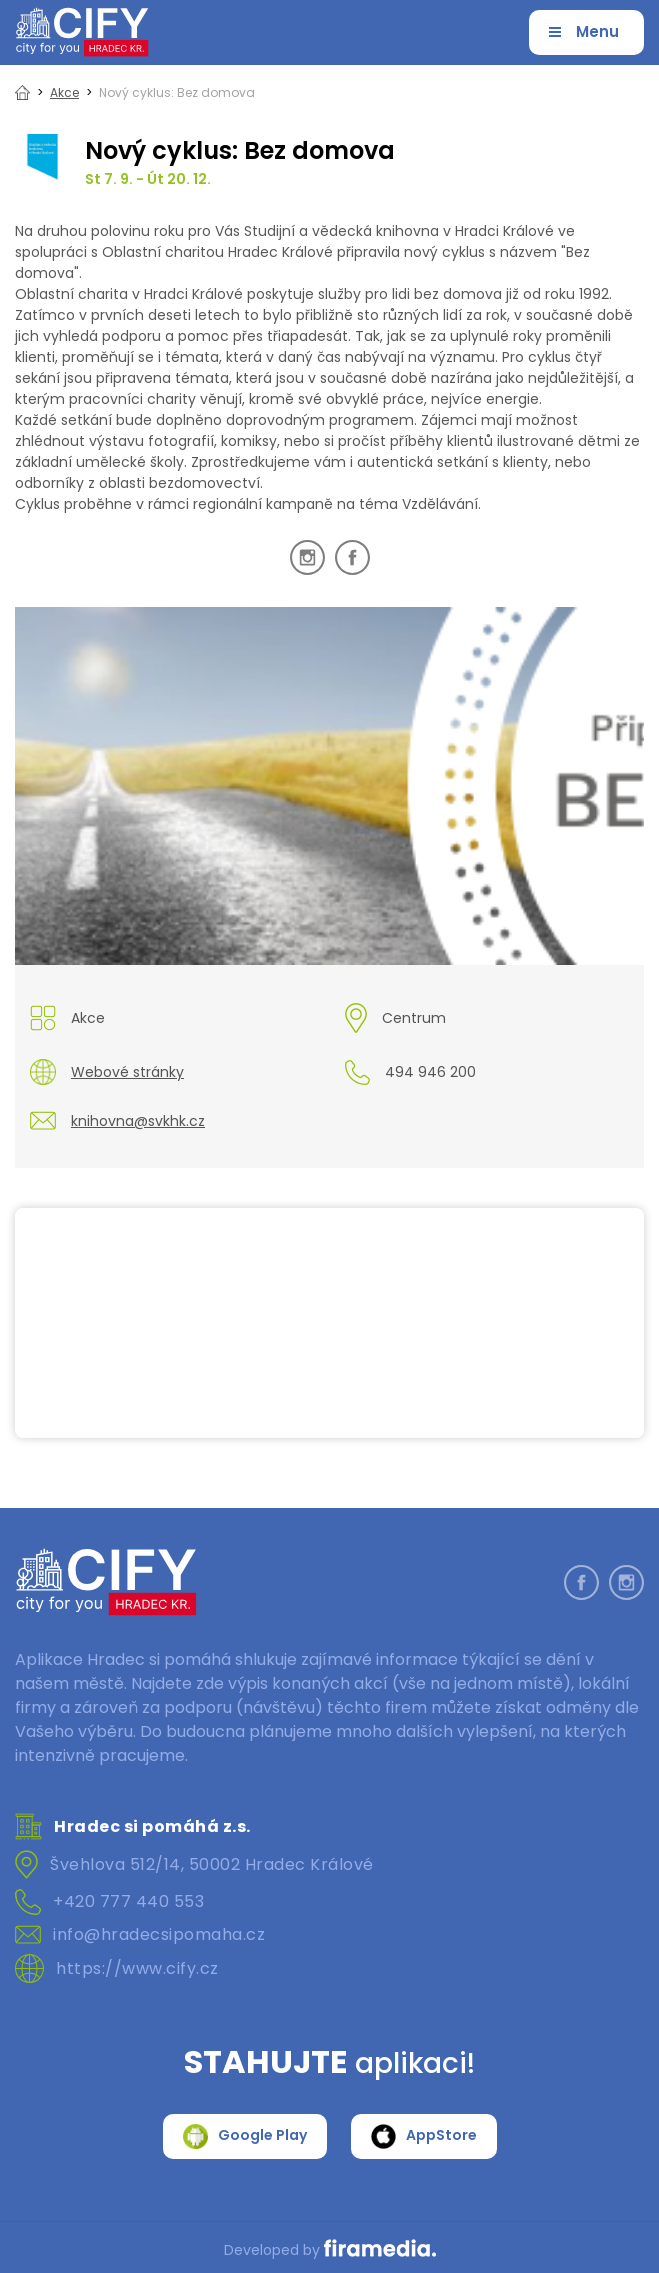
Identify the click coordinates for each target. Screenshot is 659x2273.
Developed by (330, 2250)
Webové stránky (127, 1072)
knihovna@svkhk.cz (138, 1121)
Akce (64, 92)
